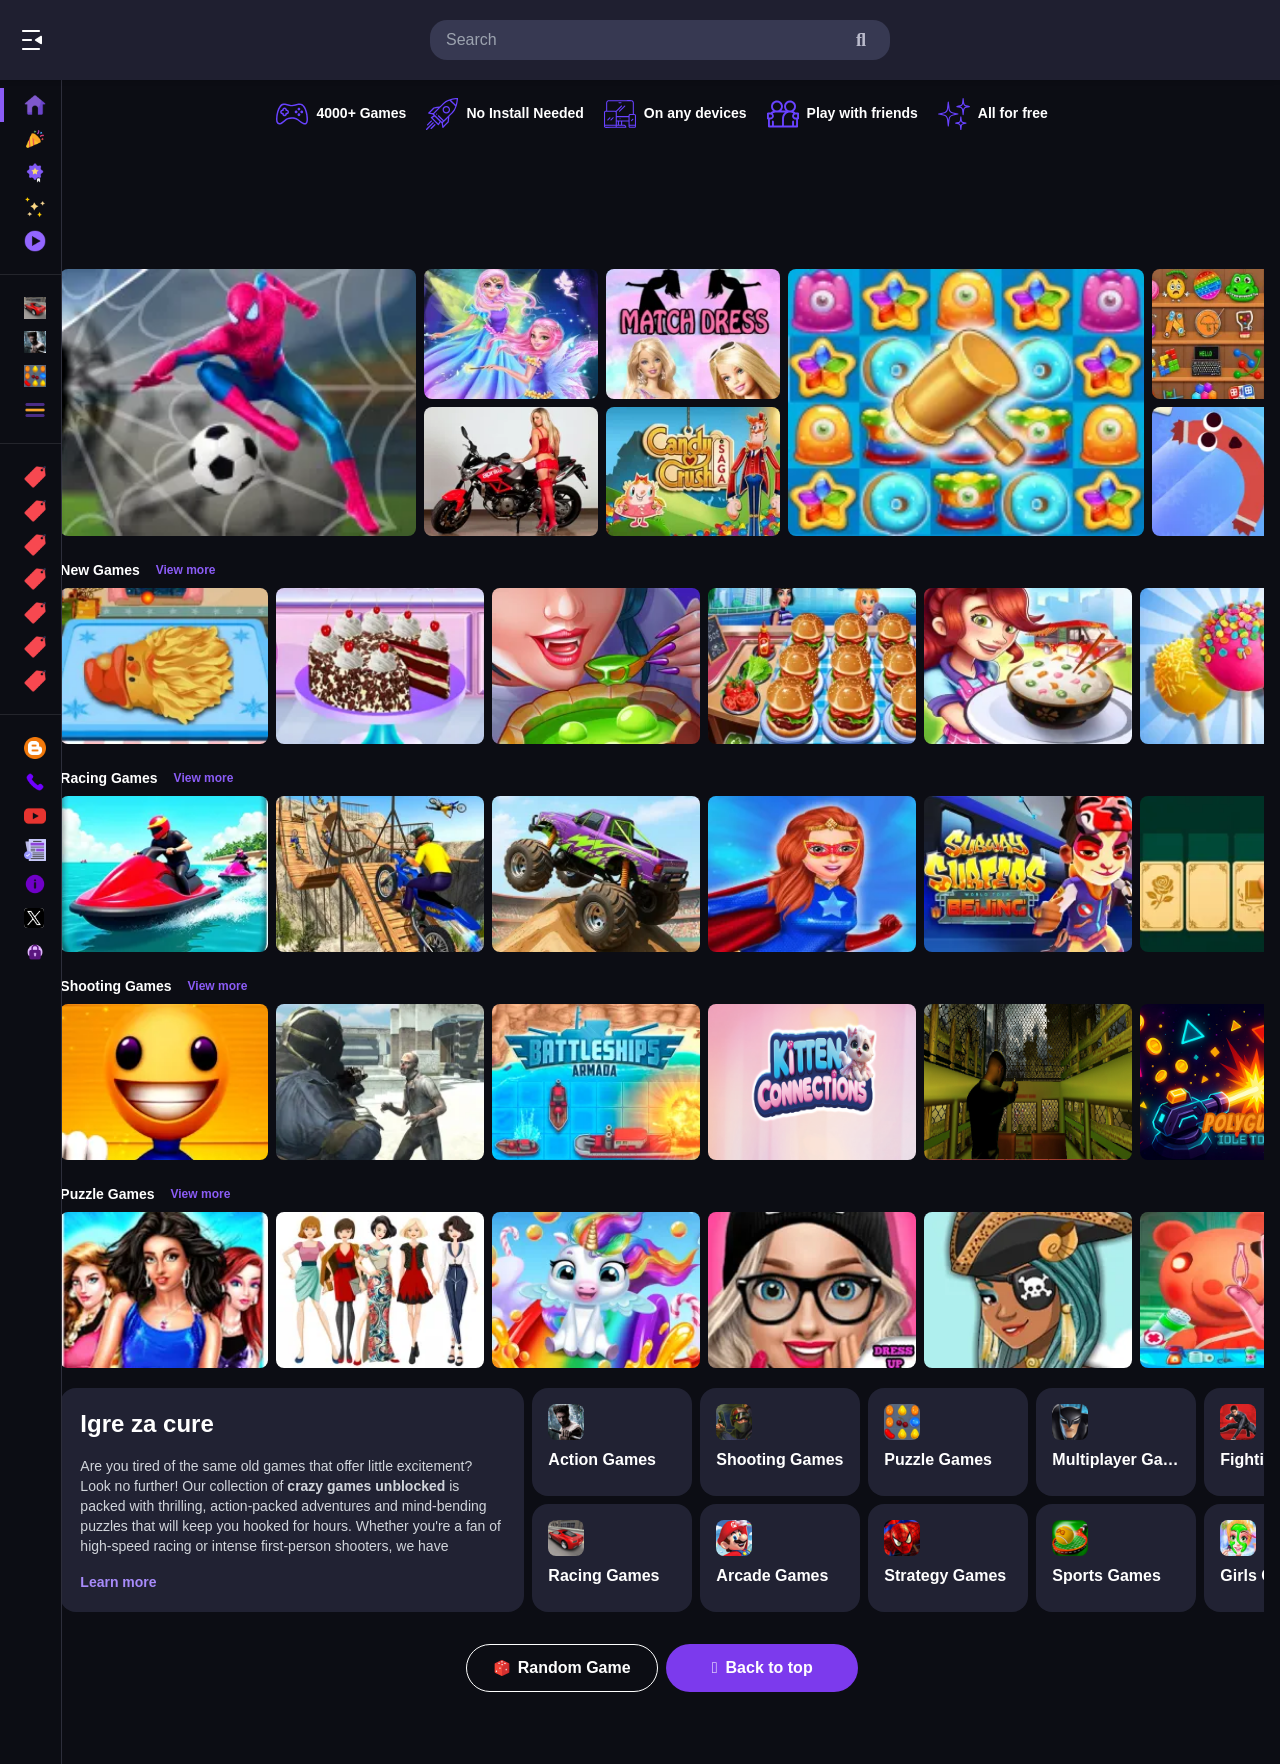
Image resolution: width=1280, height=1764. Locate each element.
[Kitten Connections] (832, 1082)
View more (205, 570)
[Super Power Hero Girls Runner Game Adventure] (832, 874)
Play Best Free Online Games (128, 40)
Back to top (772, 1667)
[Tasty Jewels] (986, 402)
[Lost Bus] (1048, 1082)
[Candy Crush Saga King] (713, 472)
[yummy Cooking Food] (1048, 666)
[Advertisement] (672, 195)
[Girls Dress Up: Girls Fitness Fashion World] (832, 1290)
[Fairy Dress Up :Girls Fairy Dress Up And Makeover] (1048, 1290)
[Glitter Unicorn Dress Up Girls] (616, 1290)
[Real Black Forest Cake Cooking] (400, 666)
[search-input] (644, 40)
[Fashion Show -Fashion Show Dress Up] (184, 1290)
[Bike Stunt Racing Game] (400, 874)
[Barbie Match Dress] (713, 334)
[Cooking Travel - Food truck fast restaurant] (832, 666)
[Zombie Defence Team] (400, 1082)
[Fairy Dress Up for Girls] (531, 334)
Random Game (572, 1667)
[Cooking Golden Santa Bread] (184, 666)
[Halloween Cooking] (616, 666)
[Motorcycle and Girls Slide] (531, 472)
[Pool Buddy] (184, 1082)
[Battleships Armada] (616, 1082)
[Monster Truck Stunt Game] (616, 874)
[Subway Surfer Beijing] (1048, 874)
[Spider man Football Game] (258, 402)
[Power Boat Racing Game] (184, 874)
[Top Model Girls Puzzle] (400, 1290)
